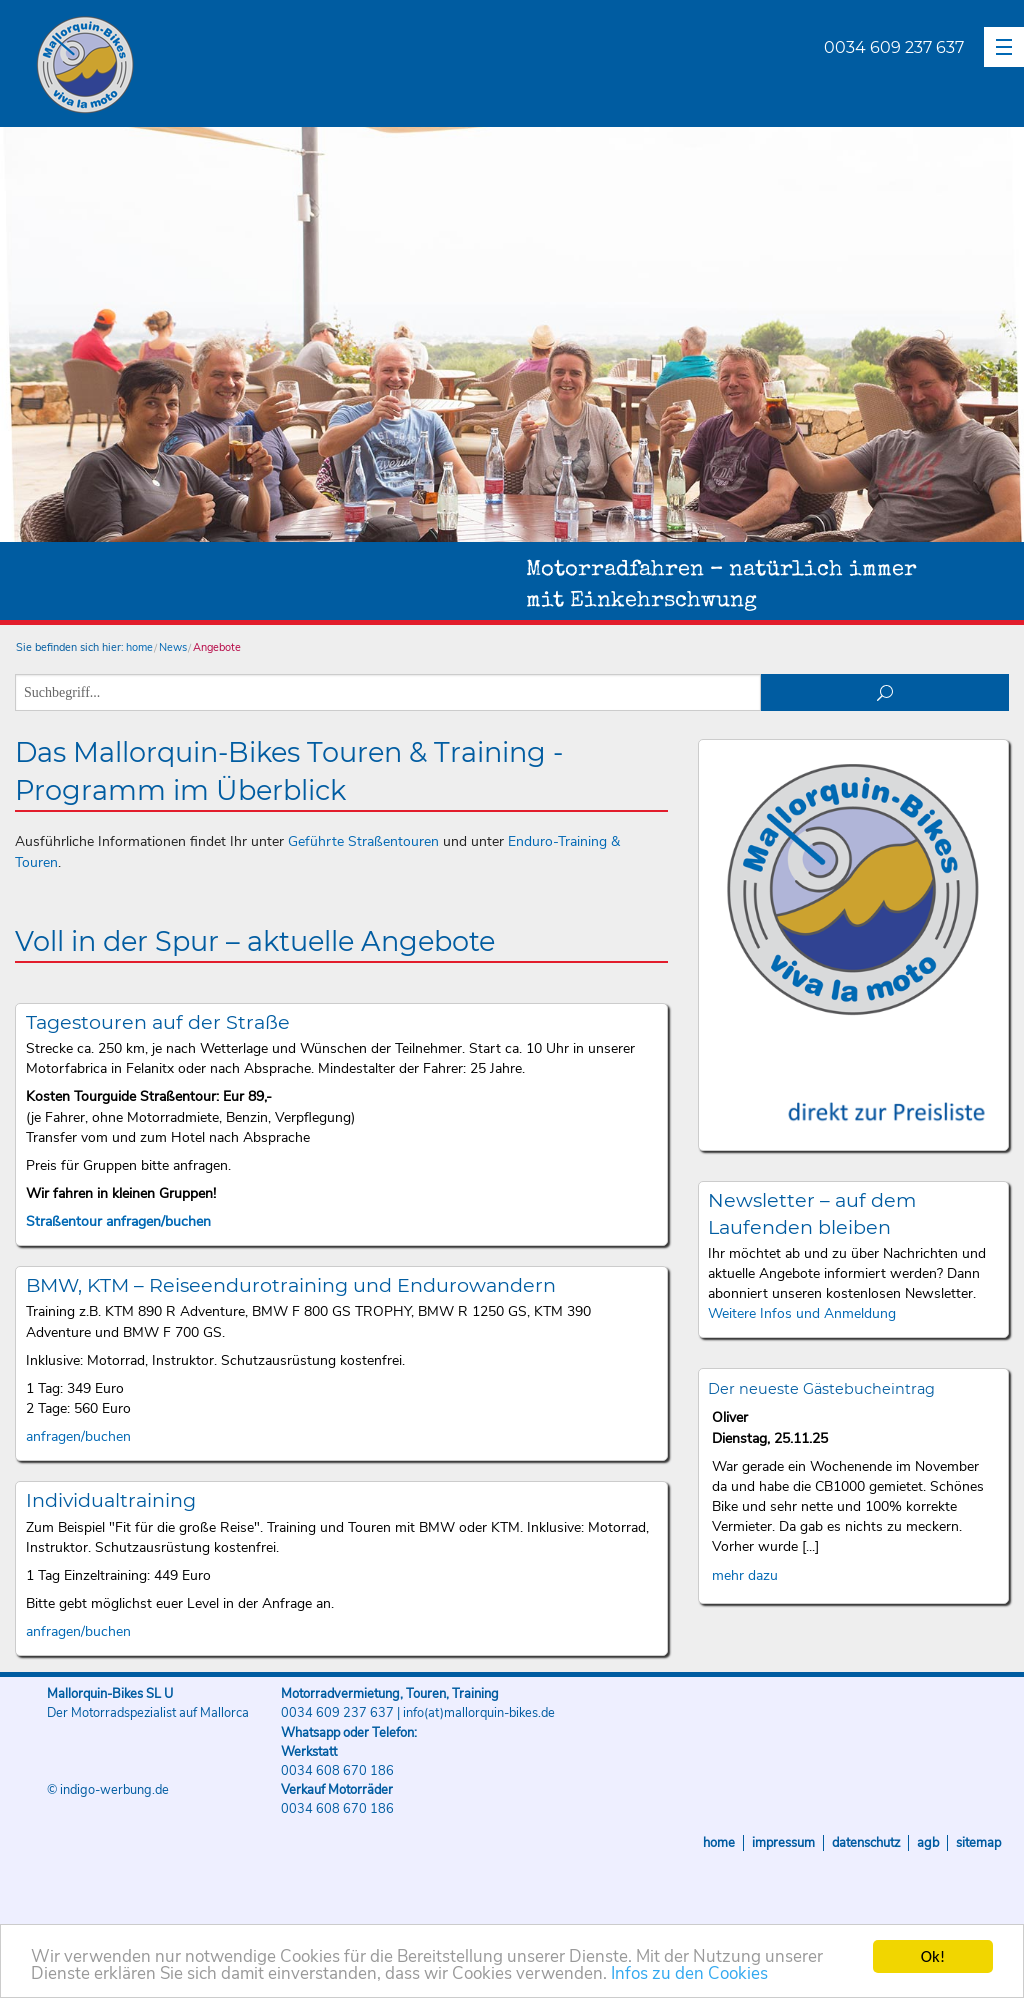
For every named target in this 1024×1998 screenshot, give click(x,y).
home (139, 647)
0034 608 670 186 (337, 1771)
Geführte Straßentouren (363, 841)
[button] (1004, 47)
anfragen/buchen (78, 1436)
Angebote (217, 647)
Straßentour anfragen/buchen (118, 1221)
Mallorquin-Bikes (202, 66)
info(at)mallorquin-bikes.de (479, 1713)
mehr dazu (745, 1575)
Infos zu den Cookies (689, 1974)
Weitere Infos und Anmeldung (802, 1313)
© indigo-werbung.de (108, 1790)
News (173, 647)
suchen (885, 692)
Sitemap (978, 1843)
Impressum (783, 1843)
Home (719, 1843)
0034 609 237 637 (894, 47)
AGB (928, 1843)
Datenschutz (866, 1843)
